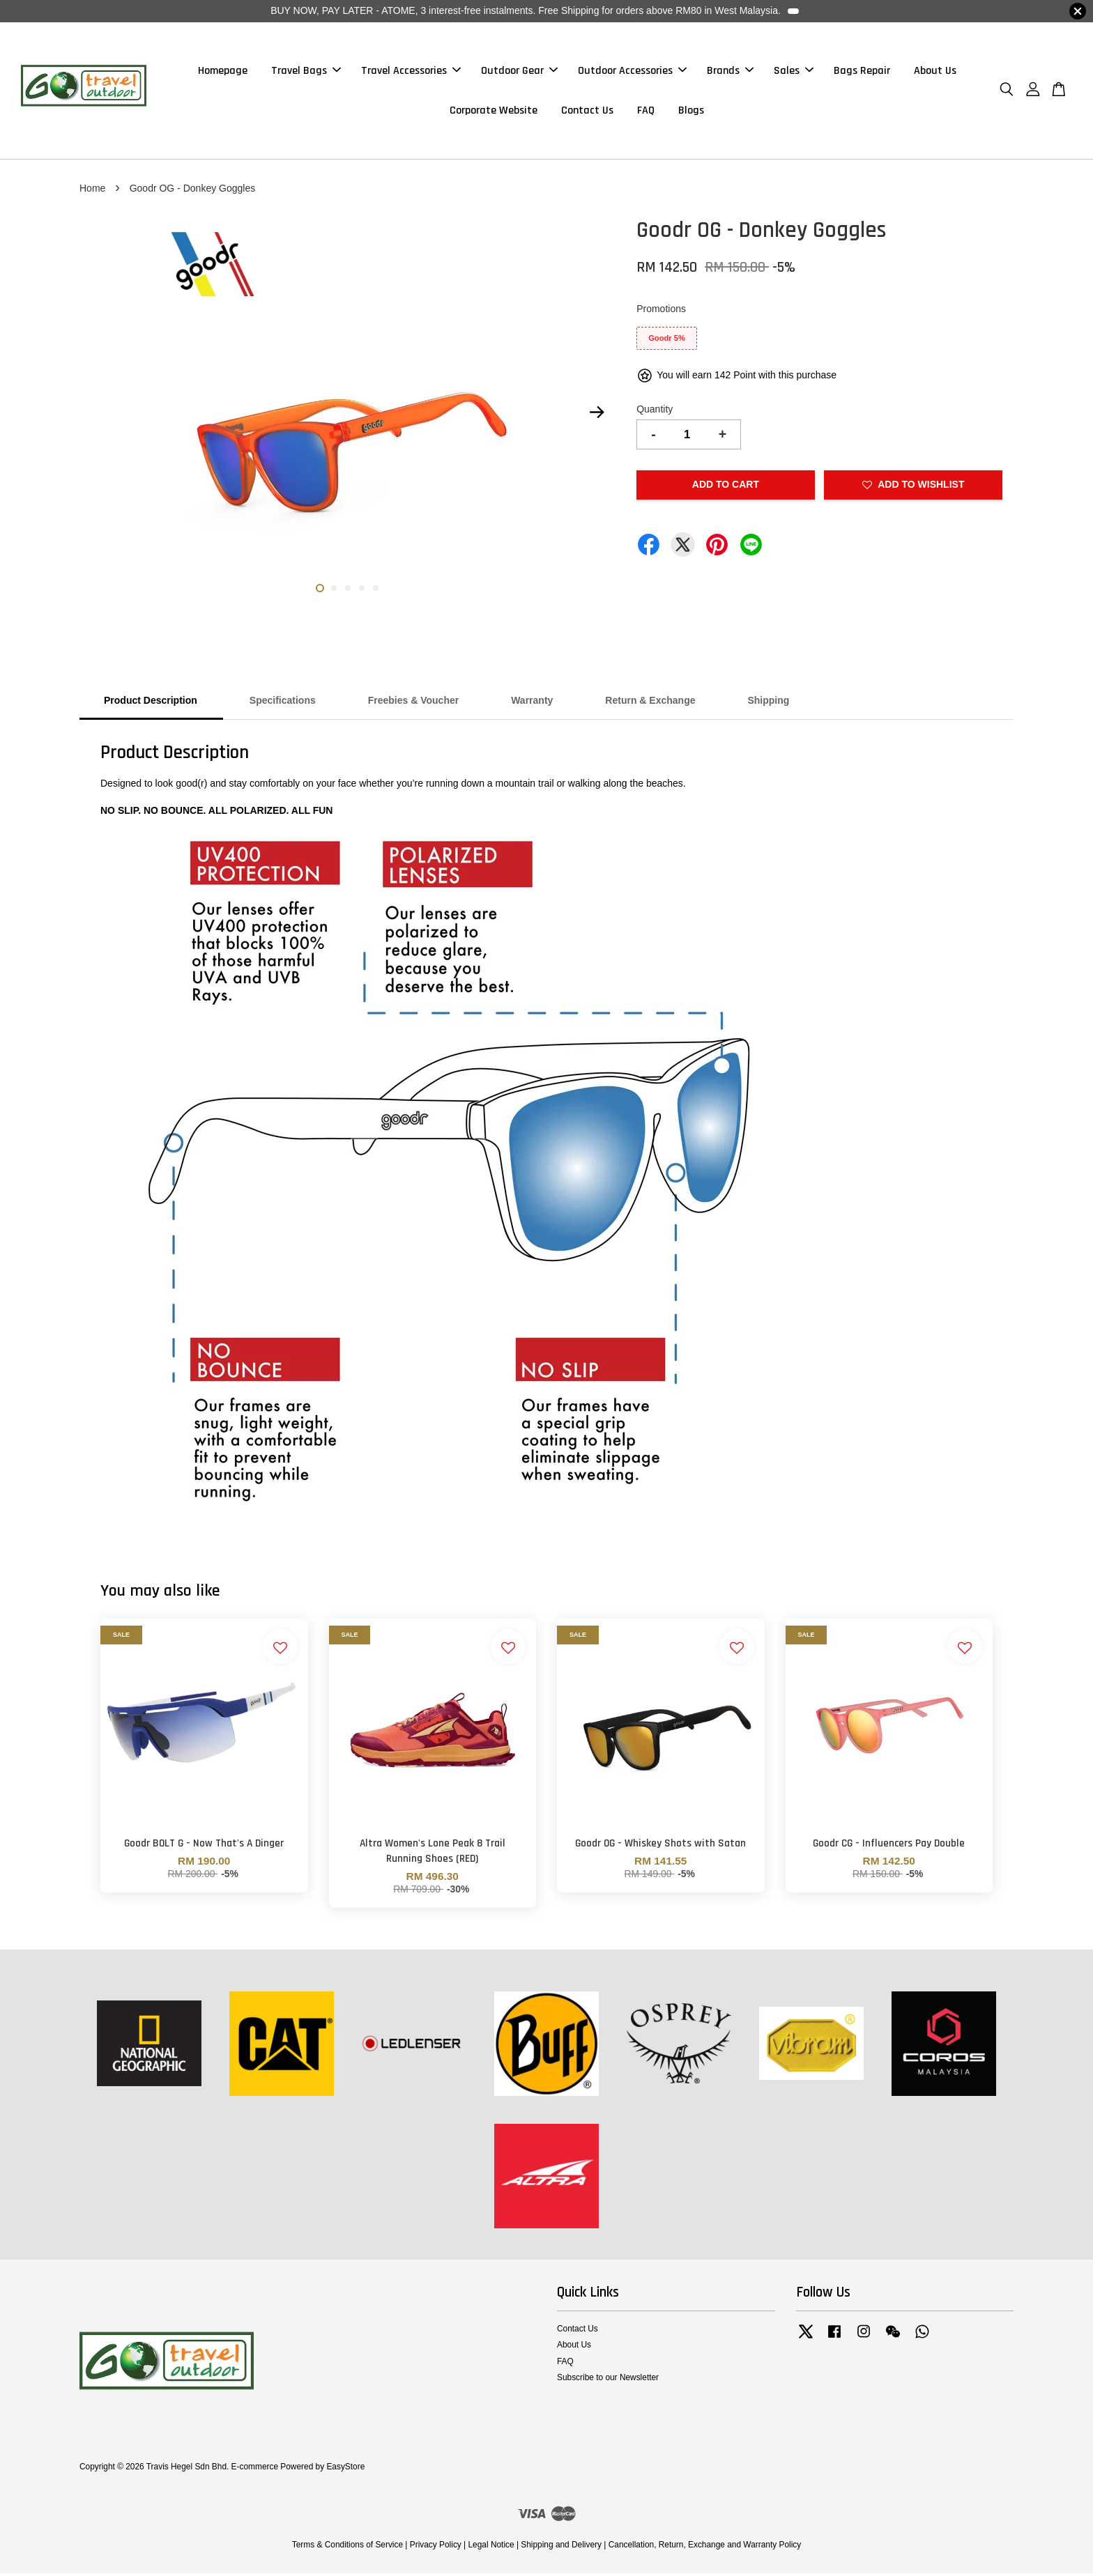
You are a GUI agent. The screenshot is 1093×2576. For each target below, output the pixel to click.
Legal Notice (491, 2548)
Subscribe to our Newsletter (608, 2380)
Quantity (654, 411)
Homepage (222, 72)
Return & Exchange (650, 703)
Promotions (661, 311)
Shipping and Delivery (561, 2548)
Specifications (283, 703)
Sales (793, 72)
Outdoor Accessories (632, 72)
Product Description (150, 703)
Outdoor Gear (519, 72)
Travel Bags (306, 72)
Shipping (768, 703)
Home (92, 190)
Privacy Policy (435, 2548)
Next (596, 415)
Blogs (691, 112)
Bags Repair (862, 72)
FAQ (646, 112)
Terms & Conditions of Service (347, 2548)
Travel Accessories (411, 72)
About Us (935, 72)
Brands (730, 72)
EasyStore (345, 2470)
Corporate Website (493, 112)
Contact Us (587, 112)
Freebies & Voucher (413, 703)
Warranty (532, 703)
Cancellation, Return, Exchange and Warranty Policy (705, 2548)
